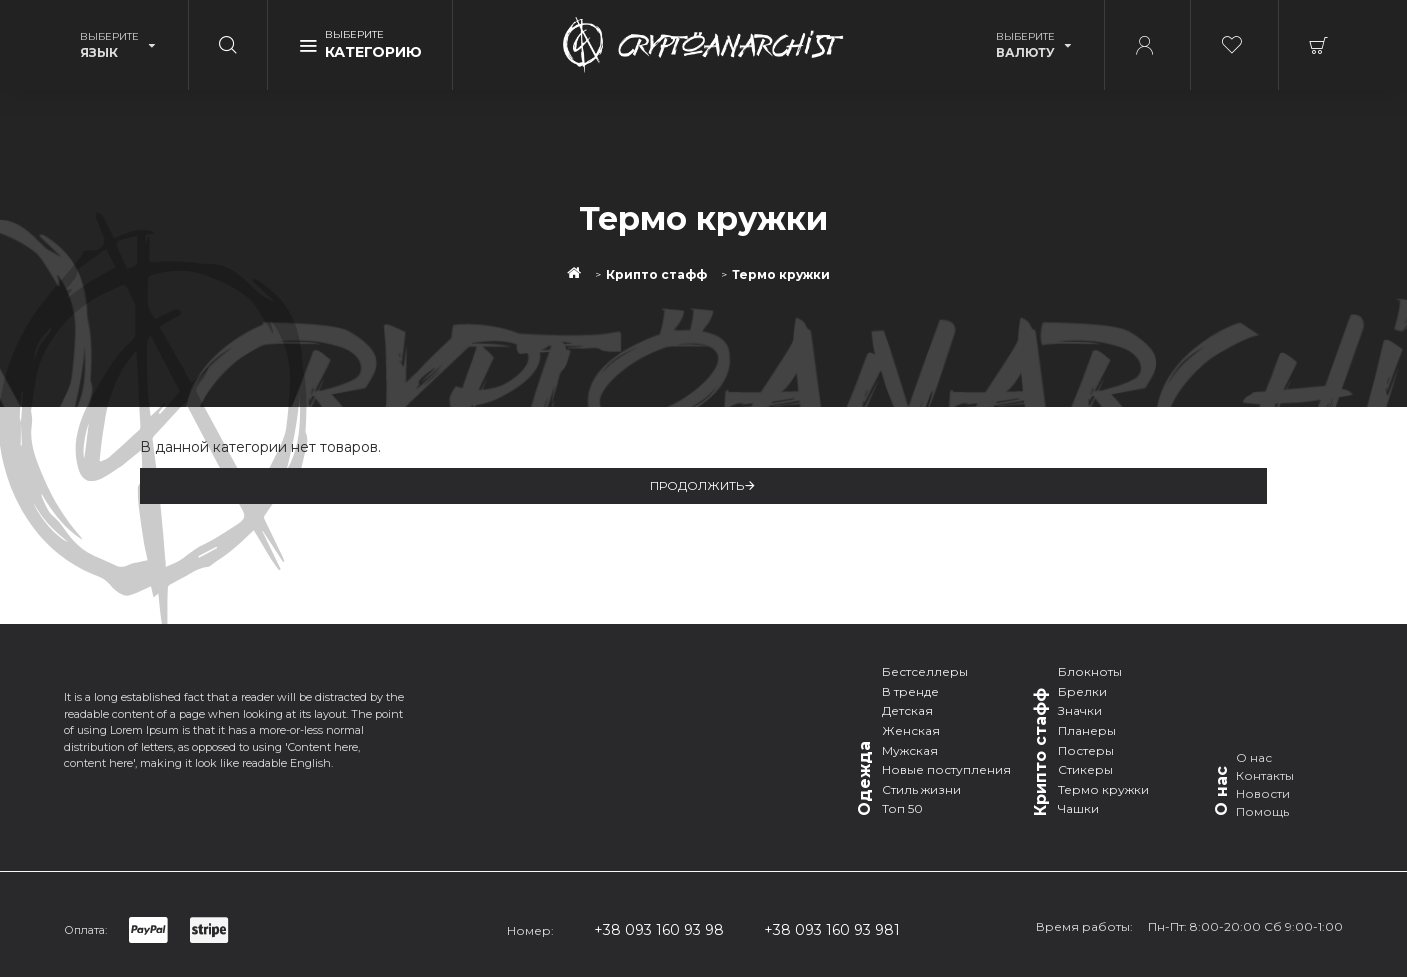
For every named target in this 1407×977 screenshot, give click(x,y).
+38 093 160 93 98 (659, 930)
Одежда (864, 778)
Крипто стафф (656, 275)
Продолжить (697, 485)
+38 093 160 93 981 (832, 930)
